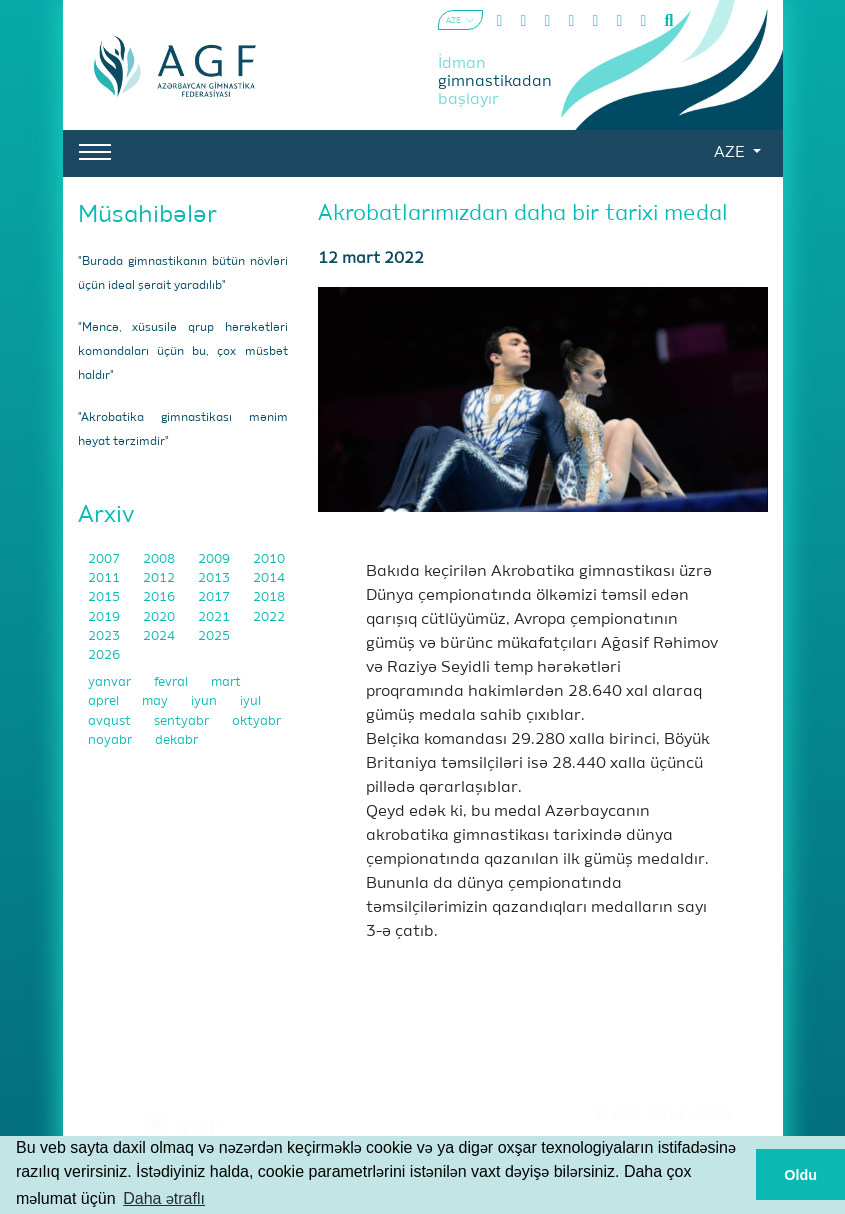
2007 (105, 559)
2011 (105, 578)
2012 (160, 578)
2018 (269, 597)
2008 (160, 559)
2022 (269, 617)
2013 (215, 578)
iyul (250, 701)
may (156, 701)
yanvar (111, 682)
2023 (105, 636)
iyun (205, 701)
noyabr (111, 740)
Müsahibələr (147, 215)
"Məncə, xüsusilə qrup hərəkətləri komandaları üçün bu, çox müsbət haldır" (183, 352)
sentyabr (183, 721)
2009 (215, 559)
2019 (105, 617)
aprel (105, 701)
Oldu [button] (800, 1175)
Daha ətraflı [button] (164, 1198)
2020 (160, 617)
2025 (214, 636)
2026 (104, 655)
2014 (269, 578)
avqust (111, 721)
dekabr (176, 740)
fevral (172, 682)
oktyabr (256, 721)
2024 (160, 636)
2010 (269, 559)
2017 (215, 597)
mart (226, 682)
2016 (160, 597)
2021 (215, 617)
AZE (731, 153)
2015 (105, 597)
